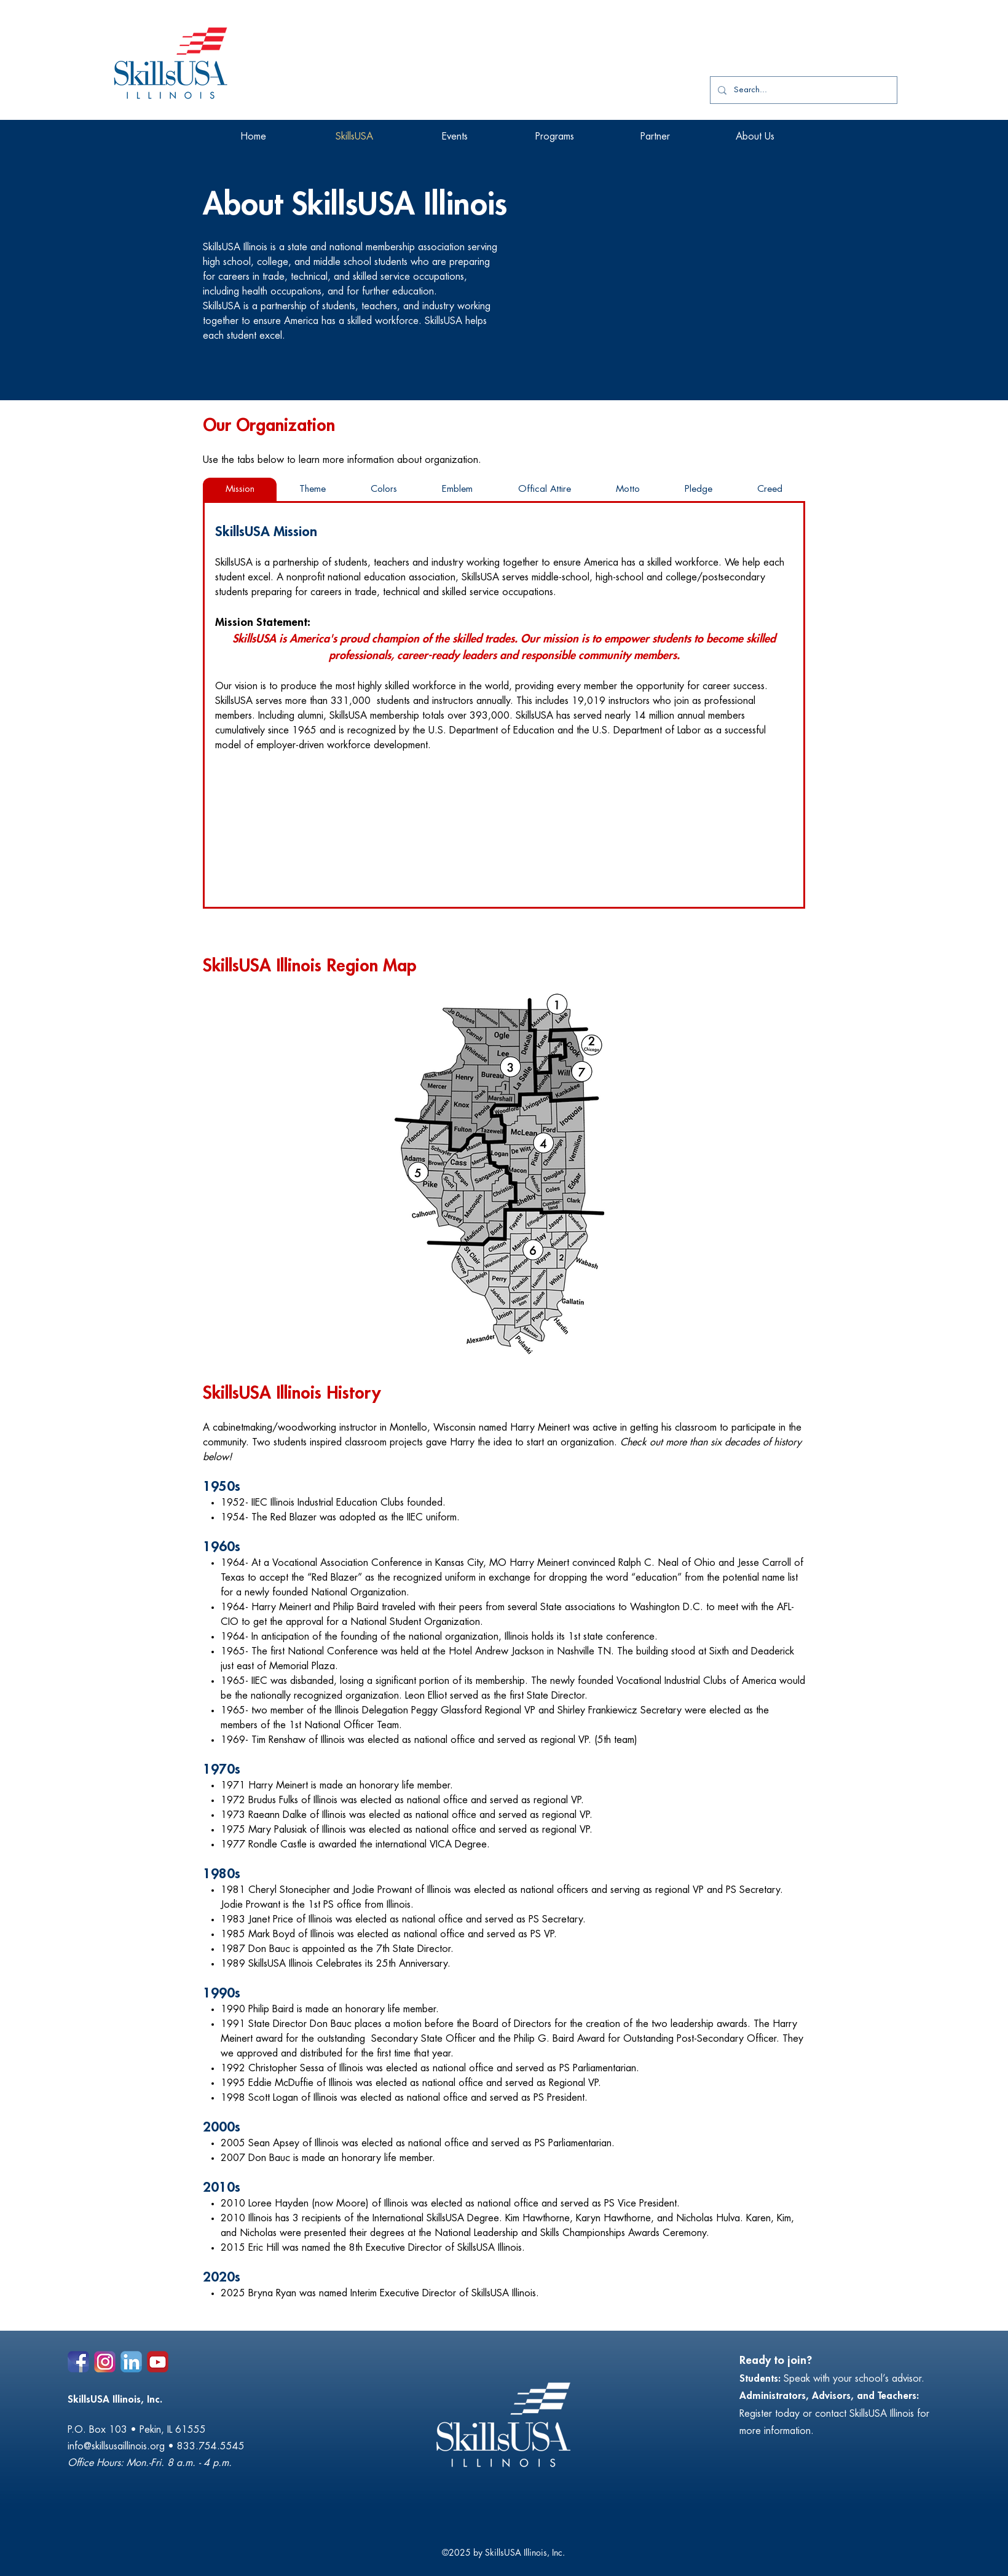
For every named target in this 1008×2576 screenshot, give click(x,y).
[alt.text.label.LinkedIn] (131, 2362)
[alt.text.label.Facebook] (78, 2362)
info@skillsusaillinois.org (116, 2446)
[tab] (240, 489)
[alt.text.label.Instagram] (105, 2362)
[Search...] (802, 90)
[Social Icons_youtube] (157, 2362)
